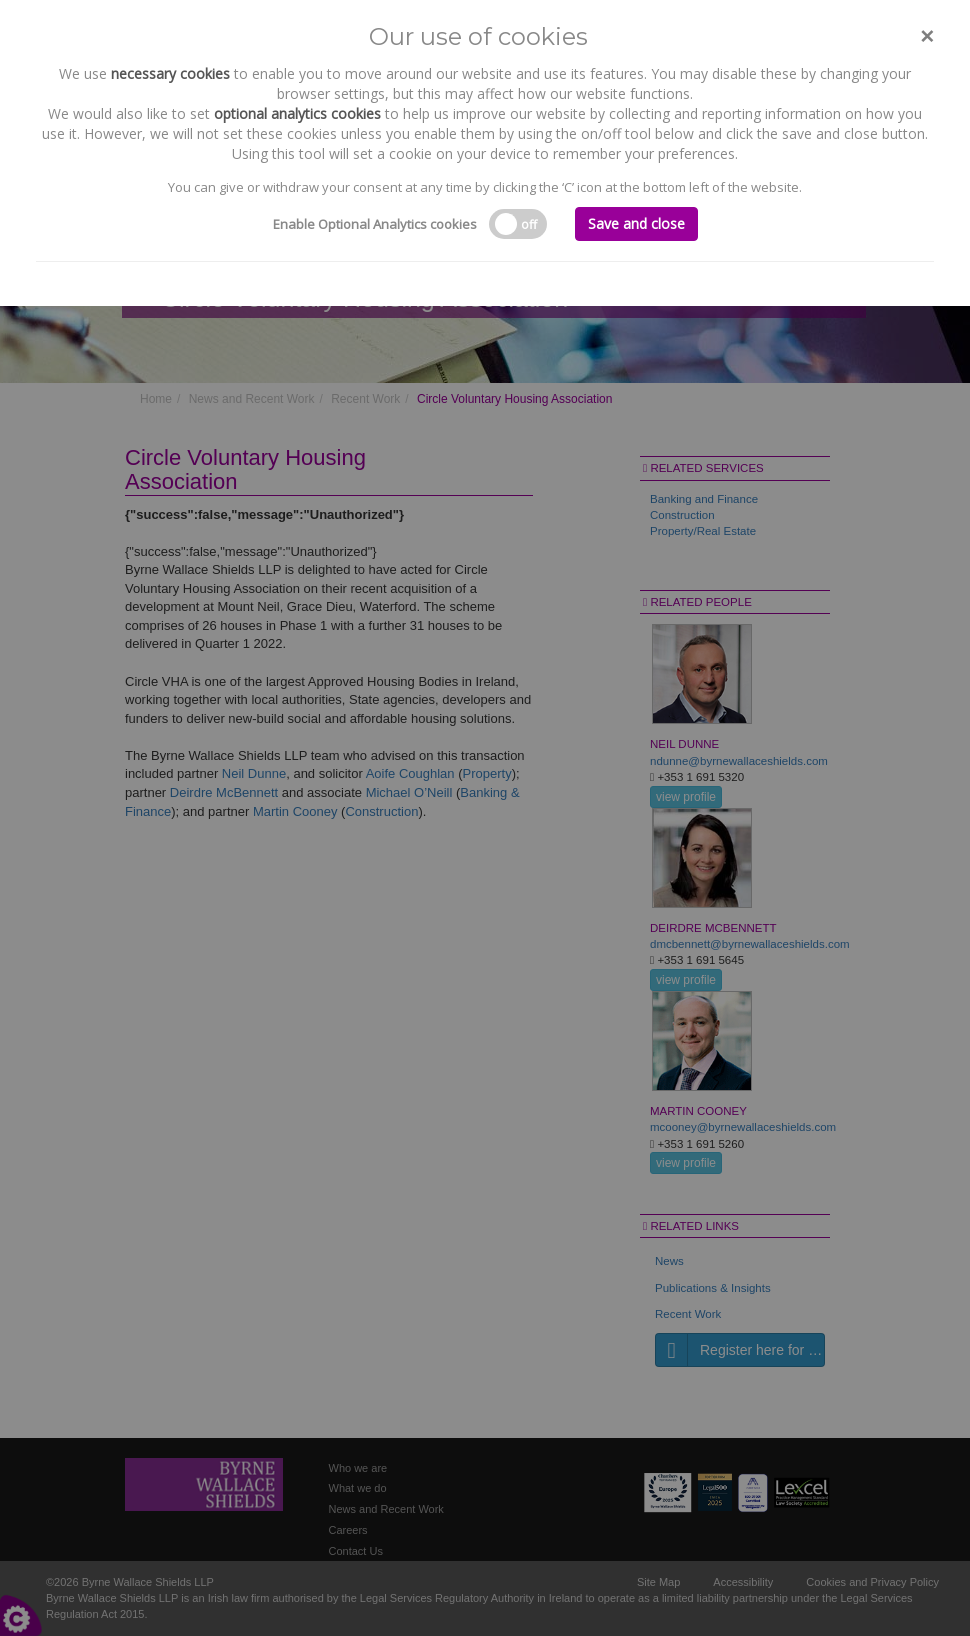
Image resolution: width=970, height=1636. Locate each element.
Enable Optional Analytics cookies (375, 224)
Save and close (636, 223)
